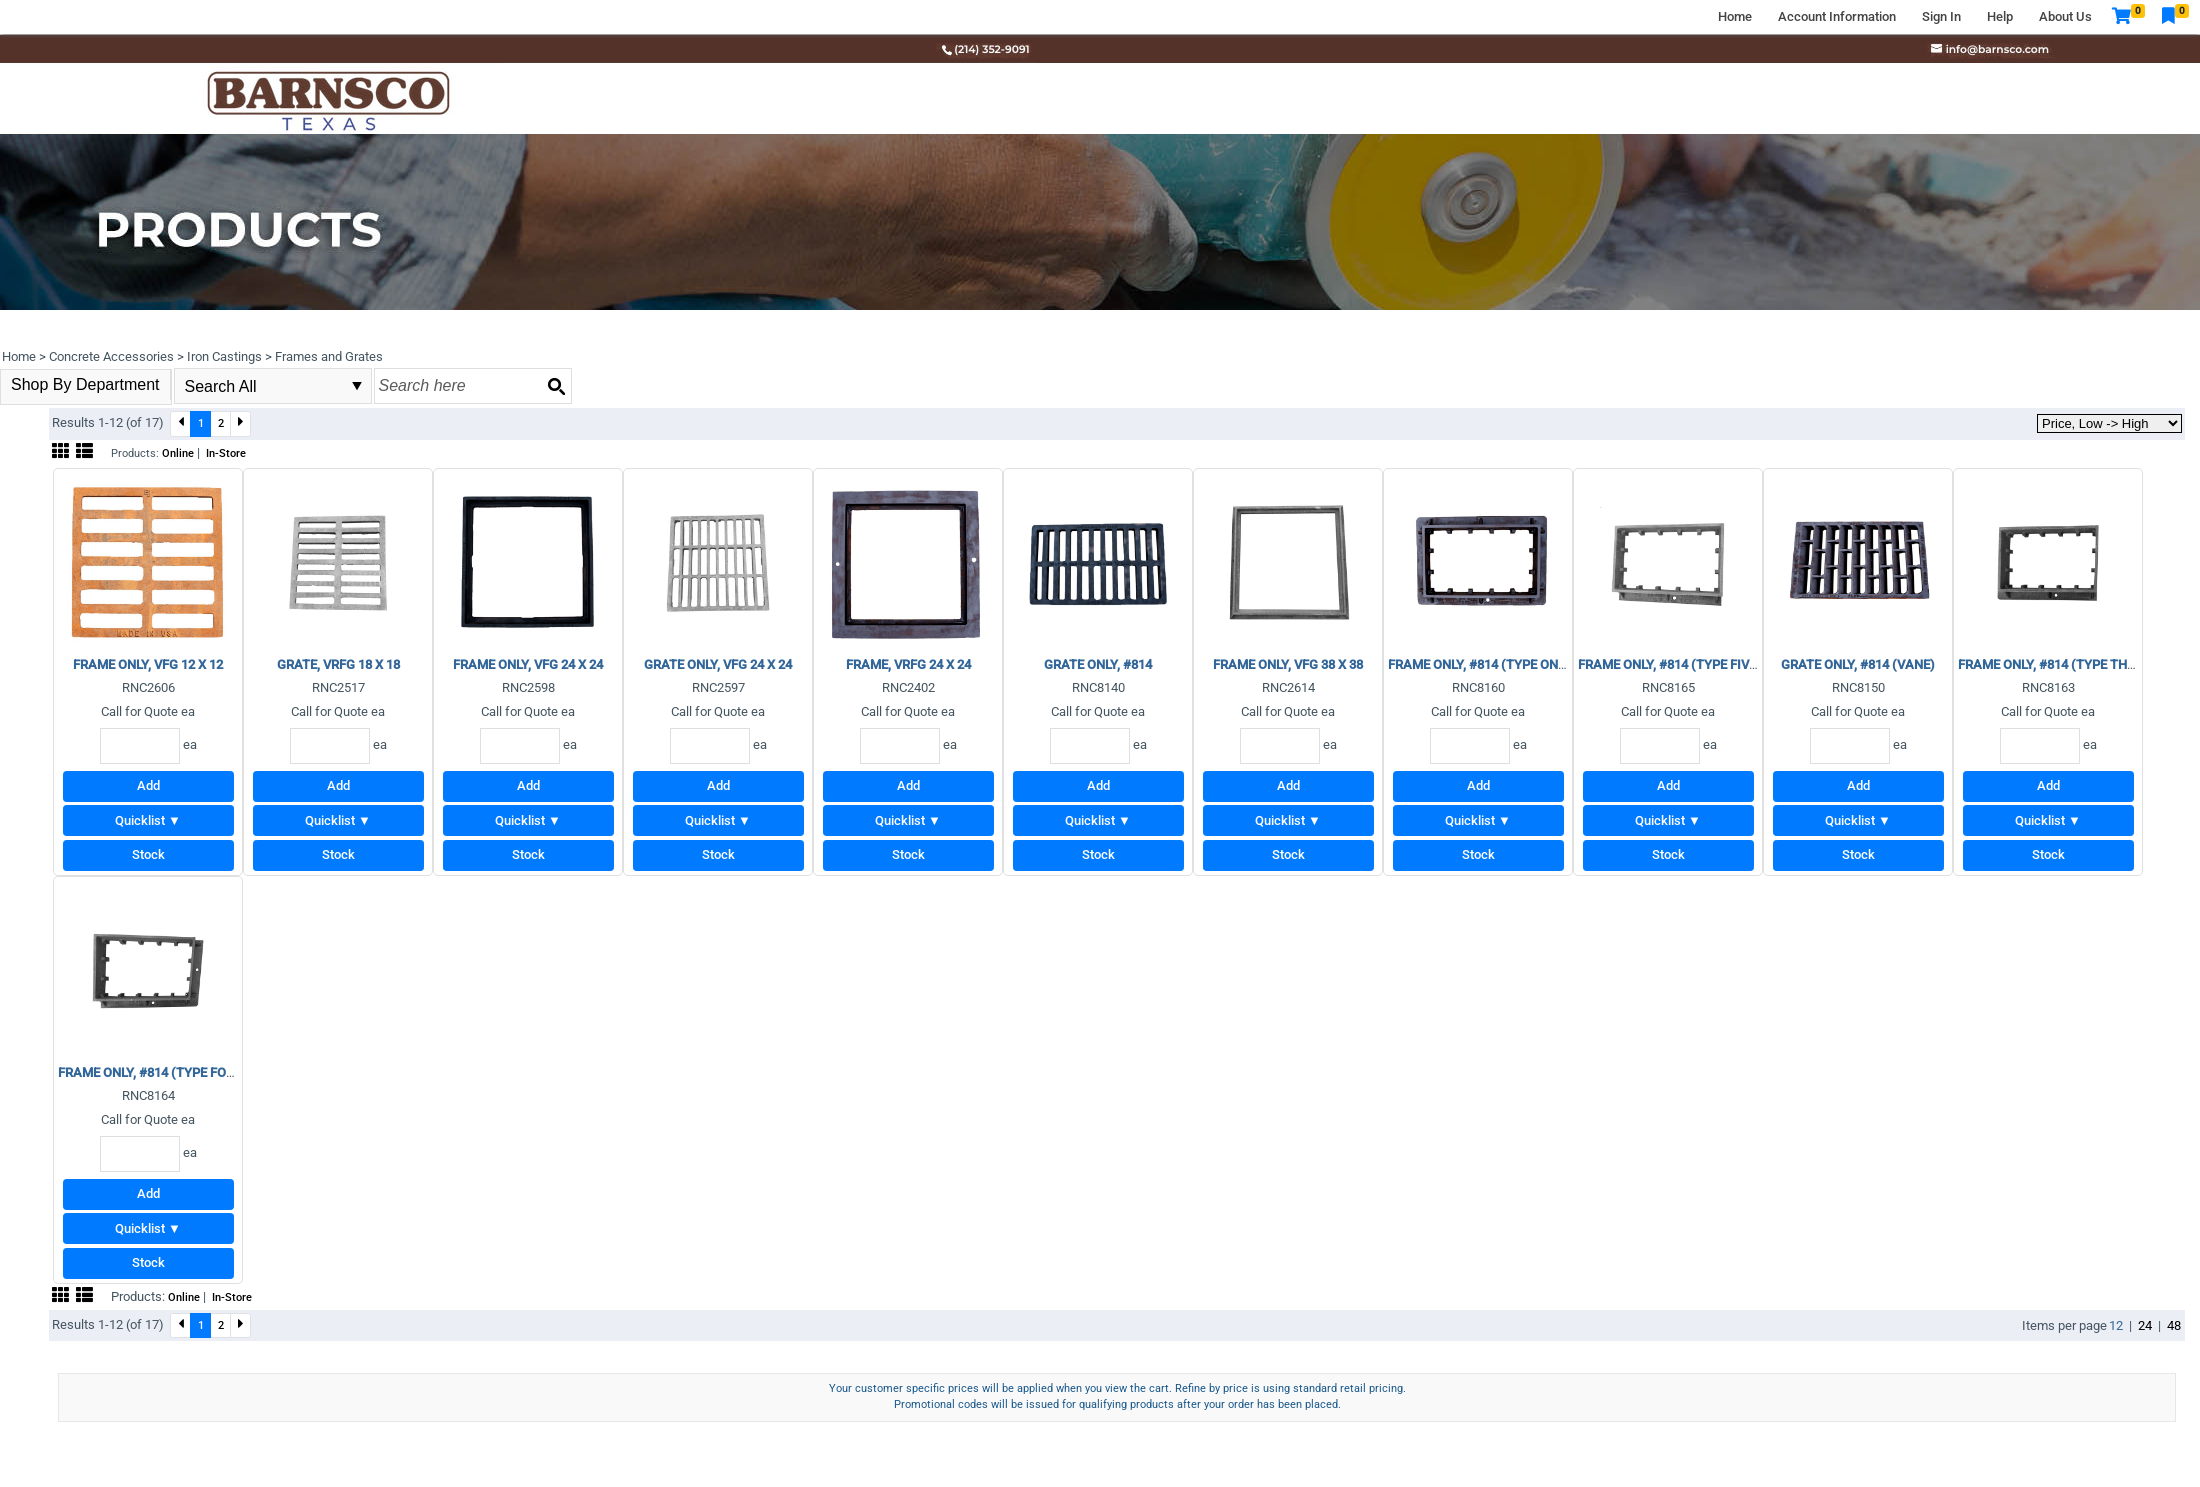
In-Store (226, 453)
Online (178, 453)
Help (2000, 16)
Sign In (1941, 16)
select (357, 386)
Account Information (1837, 16)
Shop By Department (85, 384)
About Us (2065, 16)
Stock (148, 854)
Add (148, 785)
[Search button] (556, 386)
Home (1735, 16)
